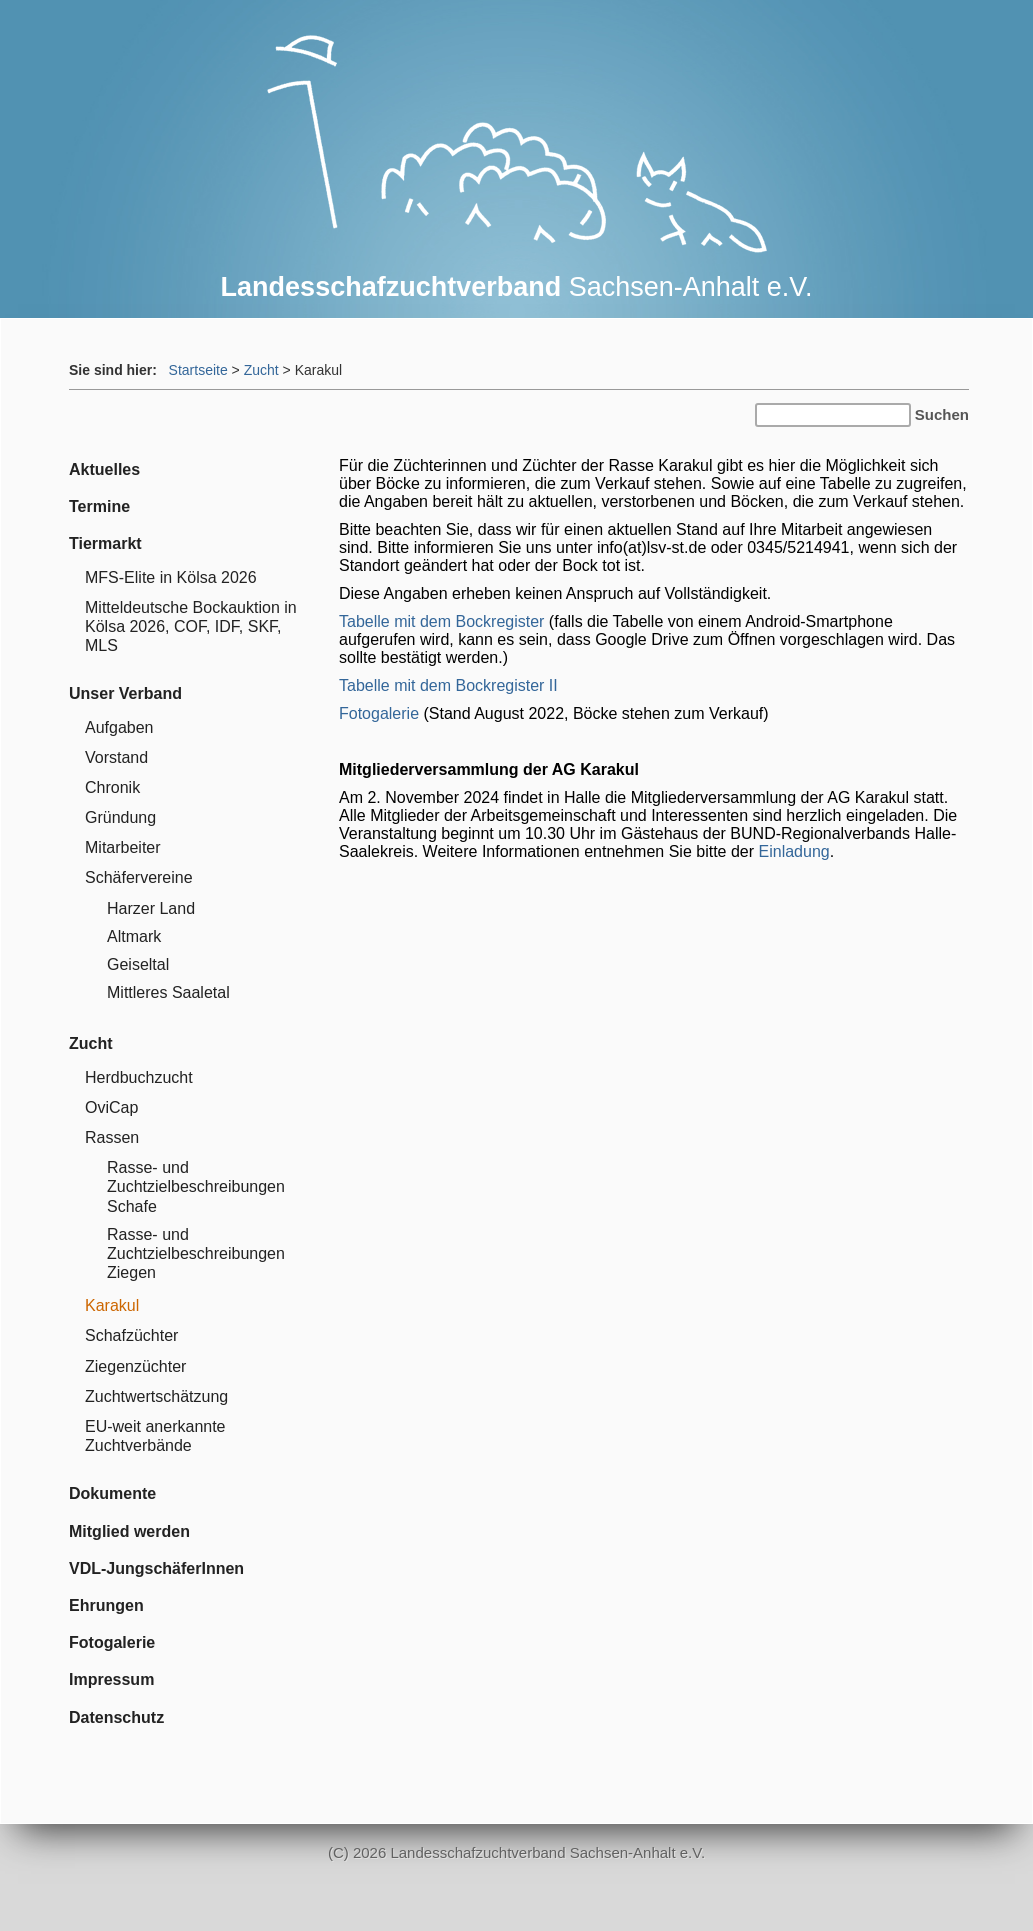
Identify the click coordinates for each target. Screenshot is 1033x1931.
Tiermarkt (105, 543)
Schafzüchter (131, 1335)
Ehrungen (106, 1605)
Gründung (120, 817)
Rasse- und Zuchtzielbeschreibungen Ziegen (196, 1253)
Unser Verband (125, 693)
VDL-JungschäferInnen (156, 1568)
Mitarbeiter (123, 847)
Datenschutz (116, 1717)
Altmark (134, 936)
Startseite (198, 370)
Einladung (794, 851)
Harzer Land (151, 908)
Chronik (112, 787)
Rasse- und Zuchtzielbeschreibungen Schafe (196, 1186)
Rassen (112, 1137)
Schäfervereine (139, 877)
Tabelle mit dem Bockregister (441, 621)
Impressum (111, 1679)
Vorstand (116, 757)
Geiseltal (138, 964)
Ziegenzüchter (135, 1366)
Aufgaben (119, 727)
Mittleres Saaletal (168, 992)
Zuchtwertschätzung (156, 1396)
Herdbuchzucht (139, 1077)
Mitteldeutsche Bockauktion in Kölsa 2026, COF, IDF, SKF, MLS (191, 626)
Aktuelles (104, 469)
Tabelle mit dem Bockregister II (448, 685)
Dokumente (112, 1493)
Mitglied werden (129, 1531)
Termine (99, 506)
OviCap (111, 1107)
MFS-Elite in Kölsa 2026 (171, 577)
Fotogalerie (379, 713)
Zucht (261, 370)
